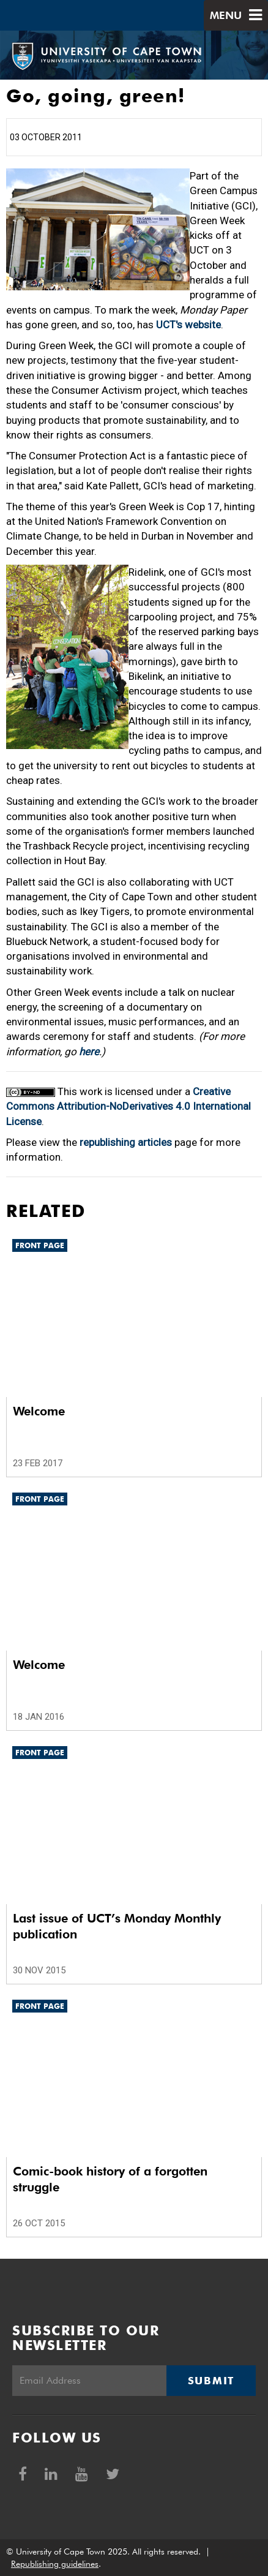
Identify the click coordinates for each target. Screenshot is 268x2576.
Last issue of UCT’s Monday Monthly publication (117, 1926)
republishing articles (126, 1142)
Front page (39, 1245)
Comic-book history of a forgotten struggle (110, 2179)
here (89, 1051)
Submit (211, 2381)
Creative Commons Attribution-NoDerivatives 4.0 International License (128, 1106)
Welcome (39, 1411)
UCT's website (188, 324)
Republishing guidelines (55, 2564)
